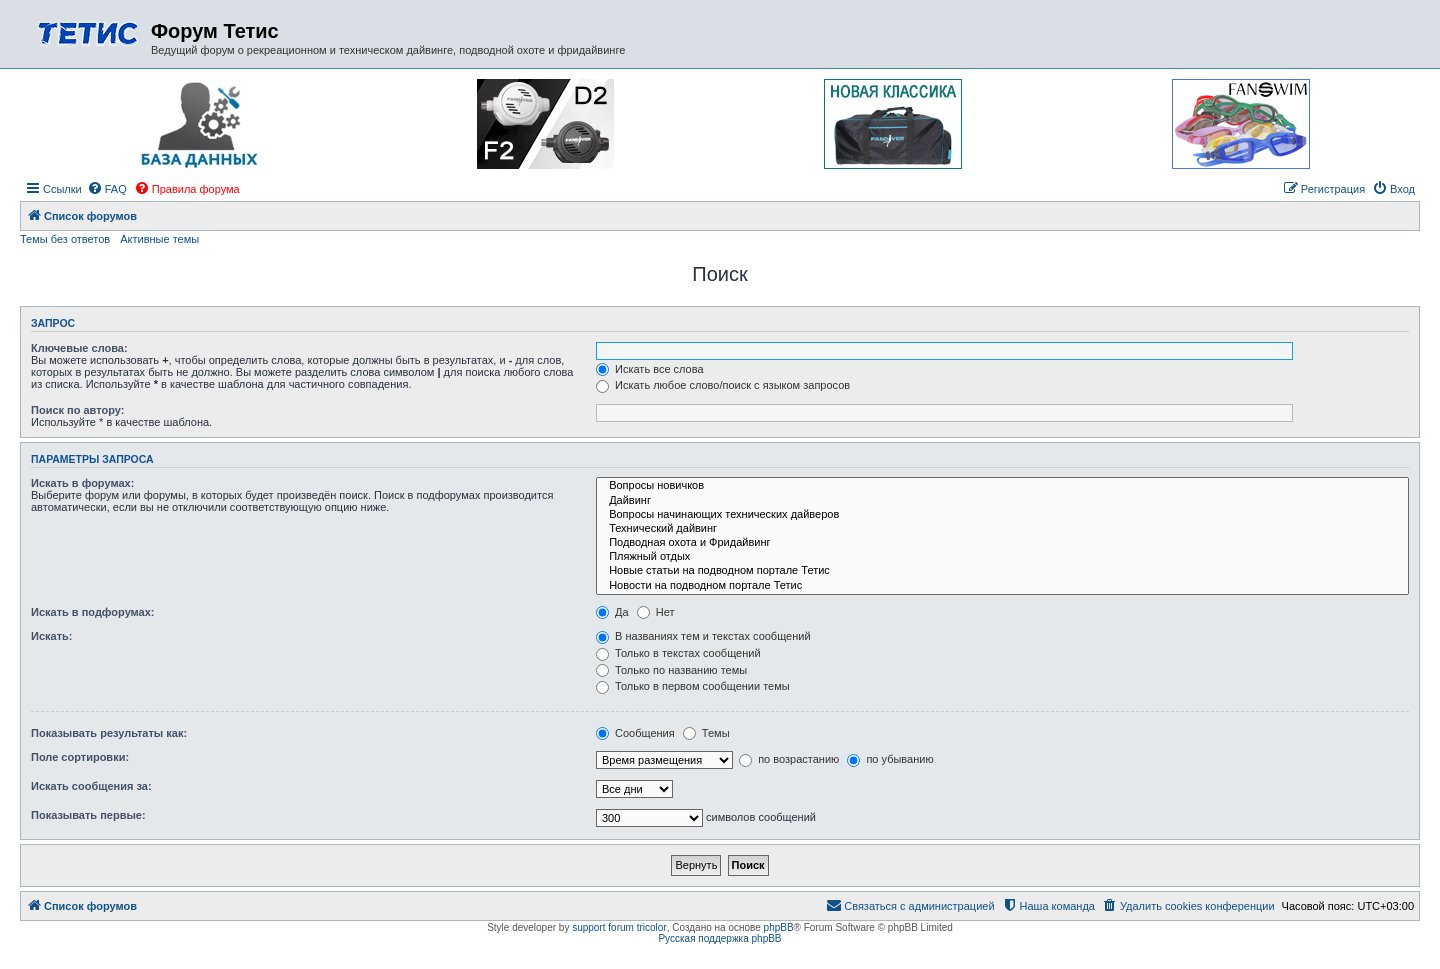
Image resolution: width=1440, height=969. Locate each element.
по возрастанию (789, 759)
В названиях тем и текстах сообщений (703, 636)
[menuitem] (107, 189)
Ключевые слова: (79, 348)
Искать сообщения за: (91, 786)
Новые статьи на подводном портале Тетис (1002, 571)
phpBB (779, 927)
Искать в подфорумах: (93, 612)
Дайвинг (1002, 501)
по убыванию (890, 759)
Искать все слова (650, 369)
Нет (656, 612)
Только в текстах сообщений (678, 653)
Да (612, 612)
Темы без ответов (65, 239)
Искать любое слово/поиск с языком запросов (723, 385)
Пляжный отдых (1002, 557)
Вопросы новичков (1002, 486)
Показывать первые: (88, 815)
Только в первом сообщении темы (693, 686)
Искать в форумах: (82, 483)
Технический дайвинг (1002, 529)
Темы (706, 733)
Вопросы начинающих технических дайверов (1002, 515)
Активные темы (159, 239)
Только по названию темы (671, 670)
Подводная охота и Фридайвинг (1002, 543)
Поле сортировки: (80, 757)
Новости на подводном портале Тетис (1002, 586)
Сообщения (635, 733)
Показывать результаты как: (109, 733)
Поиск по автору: (77, 410)
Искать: (51, 636)
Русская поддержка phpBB (719, 938)
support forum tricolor (619, 927)
